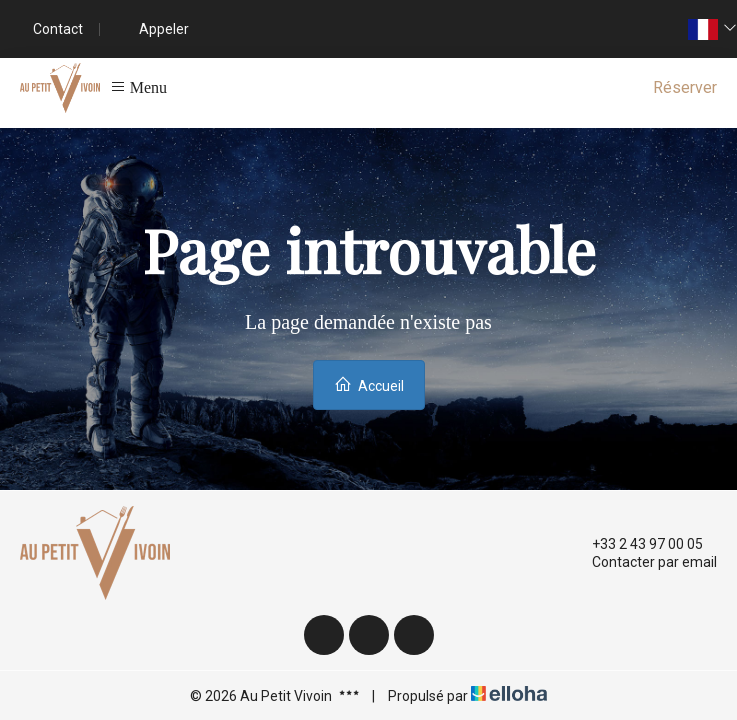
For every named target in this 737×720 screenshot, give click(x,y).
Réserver (685, 87)
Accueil (369, 384)
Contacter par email (643, 562)
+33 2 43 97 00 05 (636, 544)
